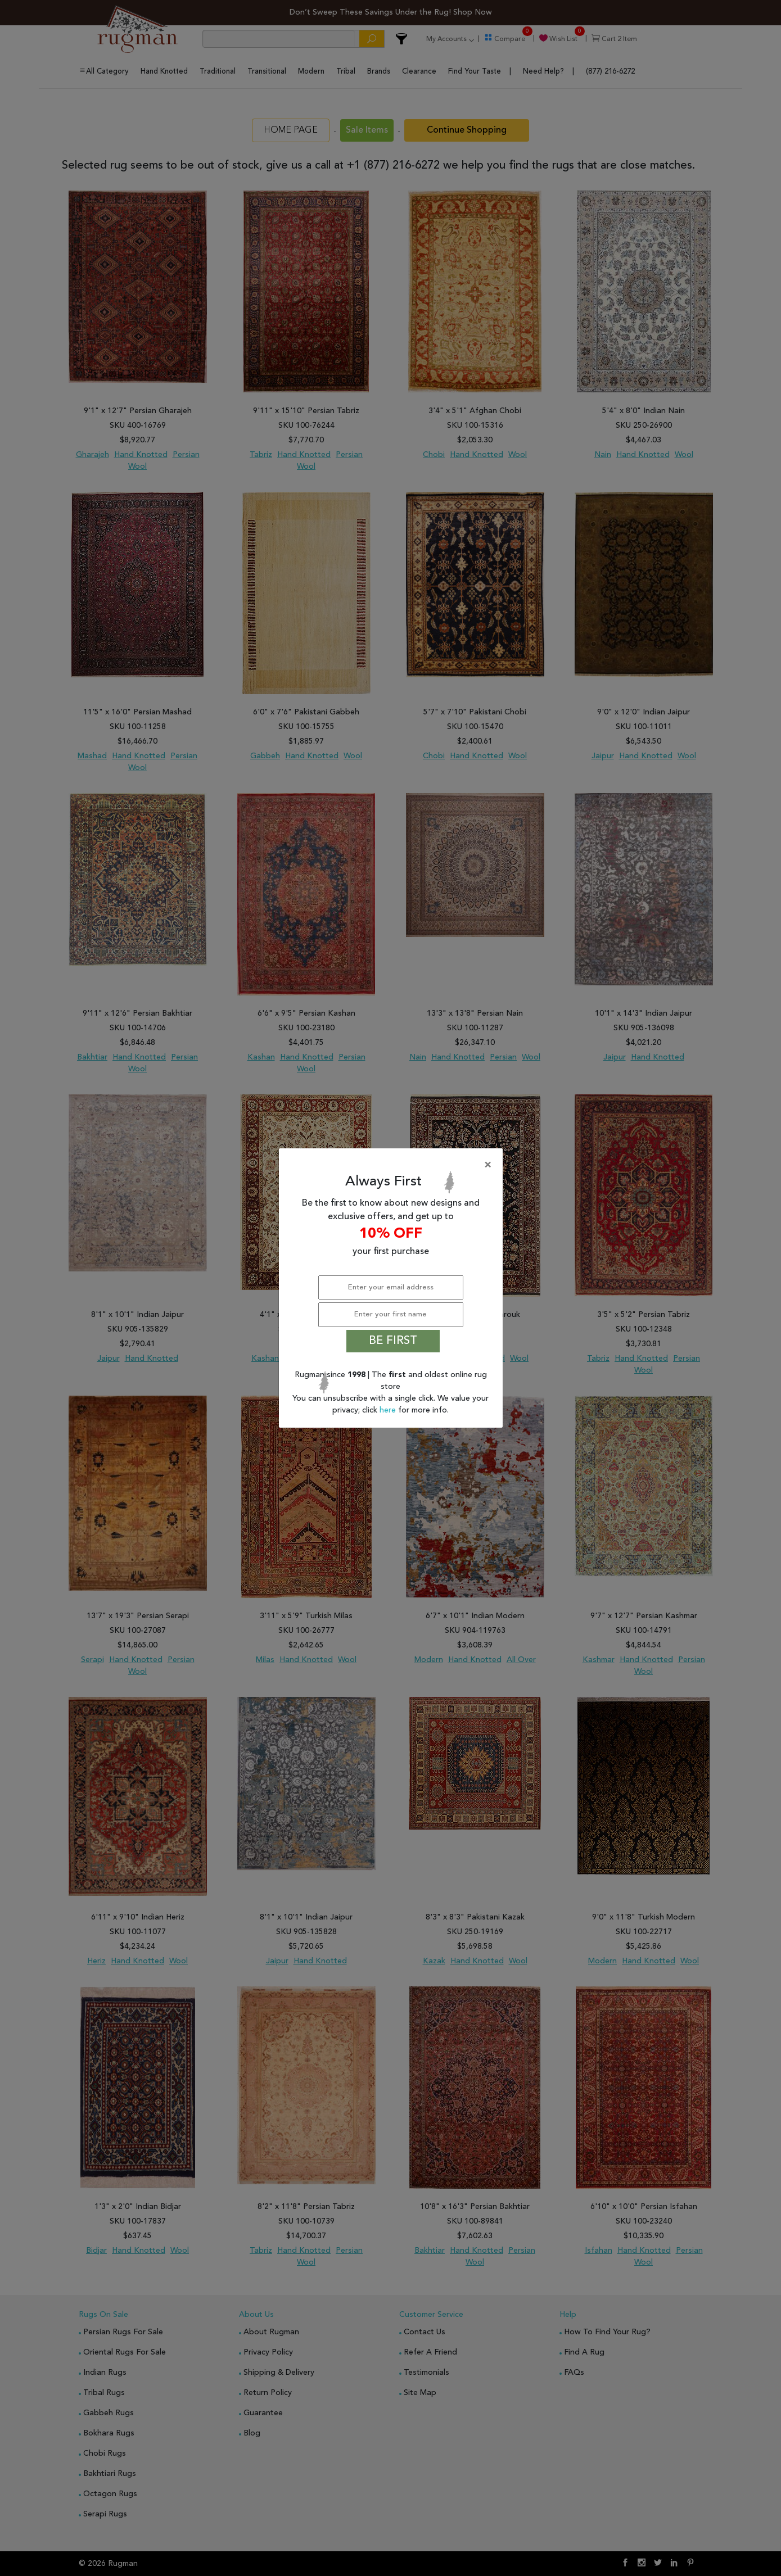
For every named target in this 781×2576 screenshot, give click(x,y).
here (389, 1410)
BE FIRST (393, 1341)
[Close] (393, 1165)
